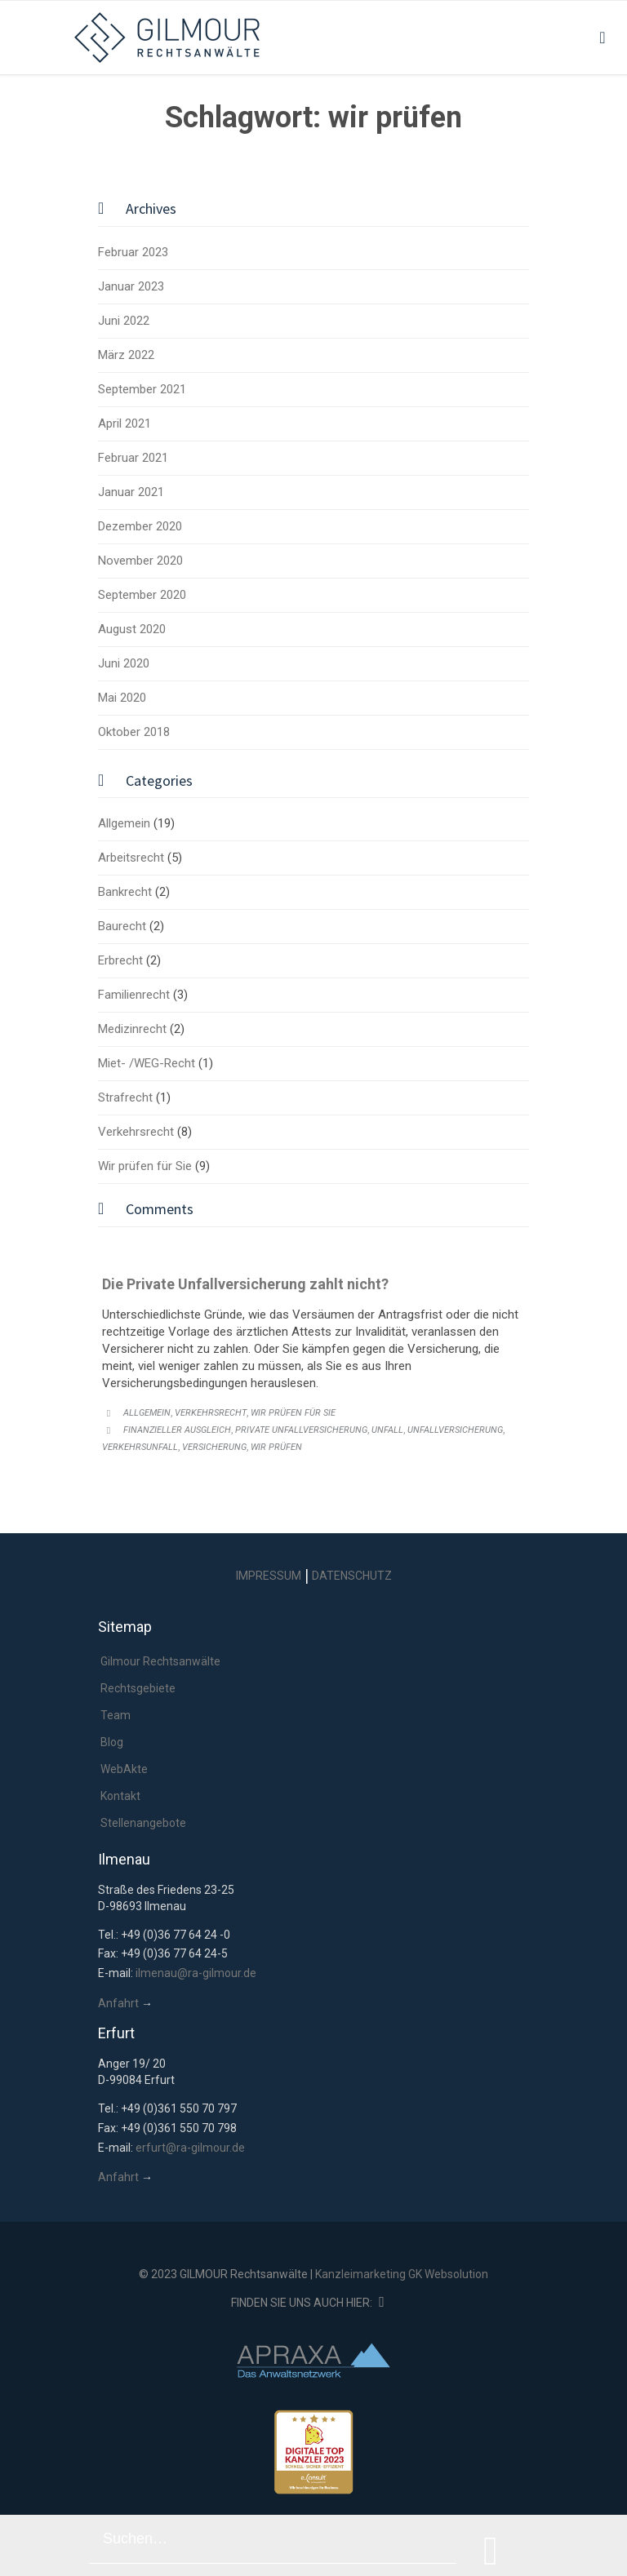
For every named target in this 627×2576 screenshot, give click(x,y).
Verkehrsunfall (140, 1447)
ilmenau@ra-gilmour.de (196, 1973)
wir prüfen (276, 1447)
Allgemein (124, 823)
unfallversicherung (455, 1430)
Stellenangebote (143, 1822)
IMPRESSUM (268, 1575)
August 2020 (132, 629)
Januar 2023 (131, 286)
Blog (111, 1742)
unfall (387, 1430)
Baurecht (122, 926)
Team (115, 1715)
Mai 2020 (122, 697)
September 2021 (142, 389)
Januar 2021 (131, 492)
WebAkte (124, 1769)
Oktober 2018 (134, 732)
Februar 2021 (133, 457)
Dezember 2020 (140, 526)
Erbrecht (120, 960)
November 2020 (140, 560)
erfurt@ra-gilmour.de (190, 2147)
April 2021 (124, 423)
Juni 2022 (123, 320)
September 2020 (142, 594)
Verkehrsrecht (136, 1131)
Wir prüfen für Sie (145, 1166)
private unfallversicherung (301, 1430)
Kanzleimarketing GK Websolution (401, 2274)
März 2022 (126, 355)
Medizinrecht (132, 1029)
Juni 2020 (123, 663)
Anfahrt (118, 2003)
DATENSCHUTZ (352, 1575)
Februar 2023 (133, 252)
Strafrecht (125, 1097)
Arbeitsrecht (131, 857)
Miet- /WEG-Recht (146, 1063)
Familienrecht (134, 994)
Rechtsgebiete (138, 1688)
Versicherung (214, 1447)
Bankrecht (125, 892)
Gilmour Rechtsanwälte (160, 1661)
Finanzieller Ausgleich (177, 1430)
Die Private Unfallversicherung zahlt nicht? (245, 1283)
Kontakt (120, 1795)
